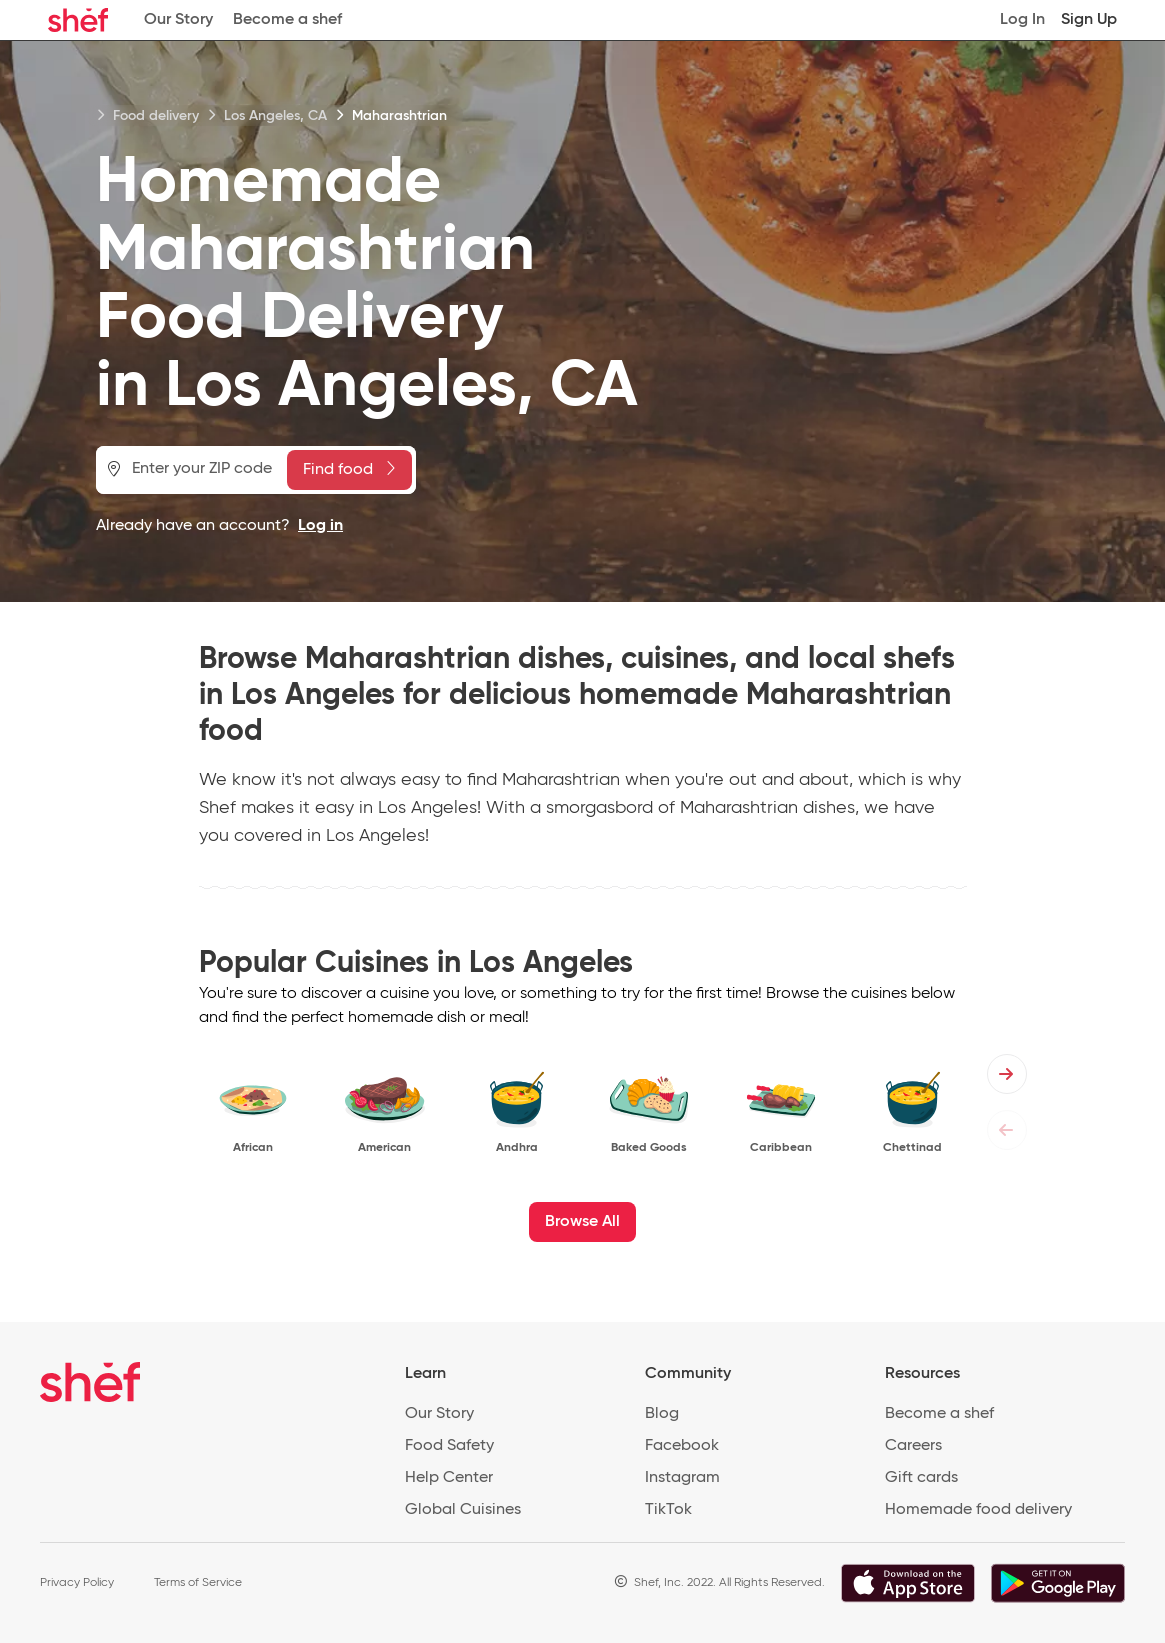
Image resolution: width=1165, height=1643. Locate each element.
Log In (1022, 20)
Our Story (178, 20)
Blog (662, 1414)
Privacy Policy (77, 1583)
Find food (349, 469)
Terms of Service (198, 1583)
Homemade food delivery (978, 1510)
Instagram (682, 1478)
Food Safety (449, 1446)
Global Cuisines (463, 1510)
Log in (320, 526)
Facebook (682, 1446)
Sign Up (1089, 20)
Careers (913, 1446)
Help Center (449, 1478)
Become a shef (287, 20)
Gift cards (921, 1478)
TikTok (668, 1510)
